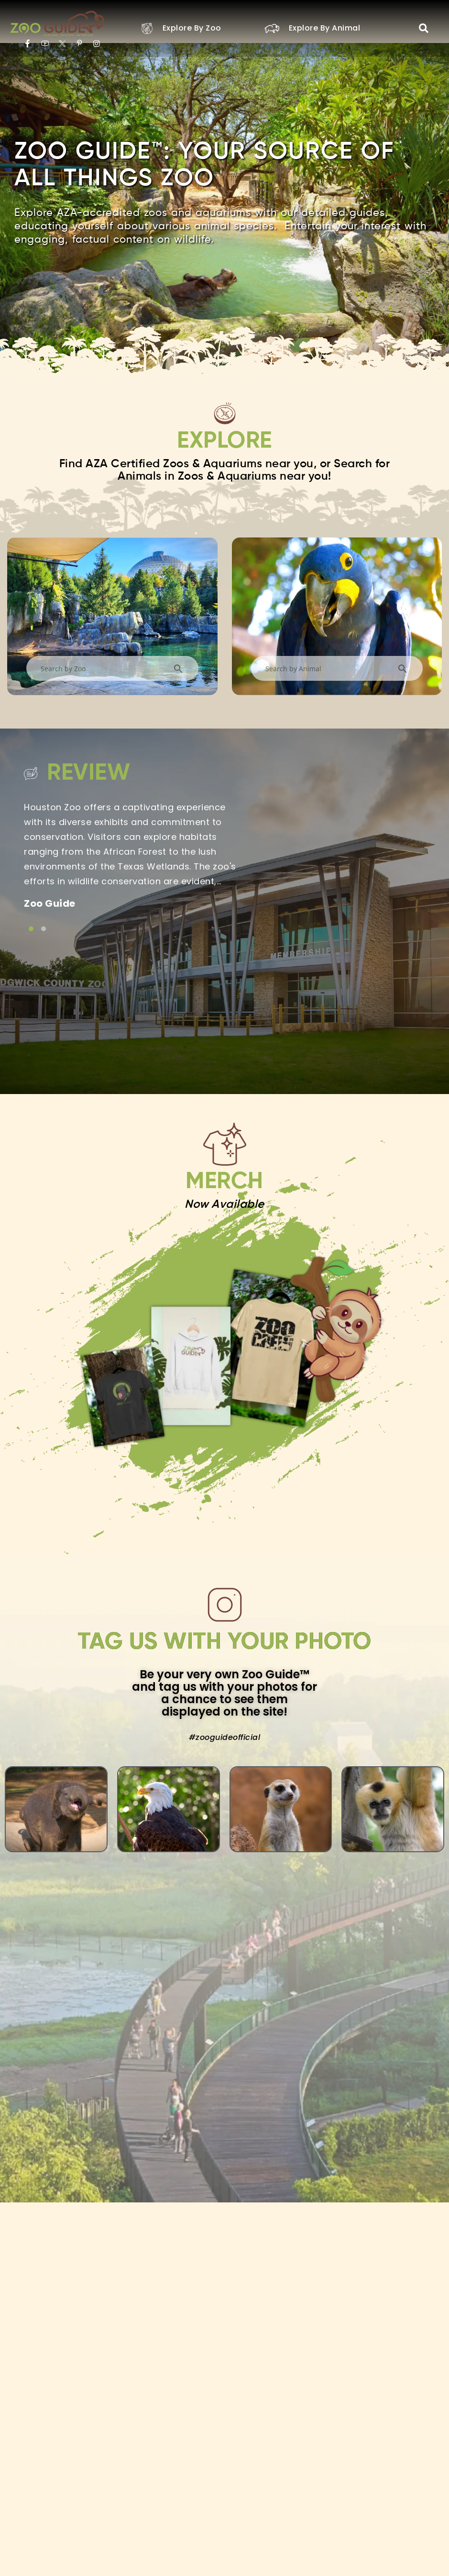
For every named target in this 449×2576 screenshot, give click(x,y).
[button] (423, 28)
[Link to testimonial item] (31, 928)
